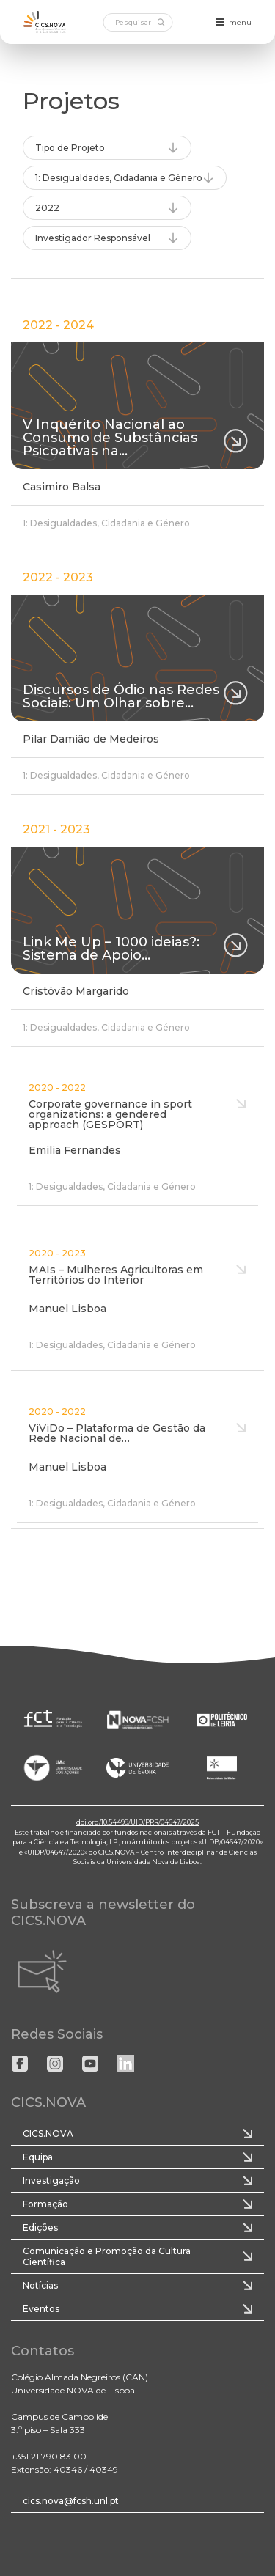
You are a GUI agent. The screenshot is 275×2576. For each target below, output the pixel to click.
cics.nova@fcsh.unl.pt (71, 2500)
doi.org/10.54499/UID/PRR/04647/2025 (137, 1822)
